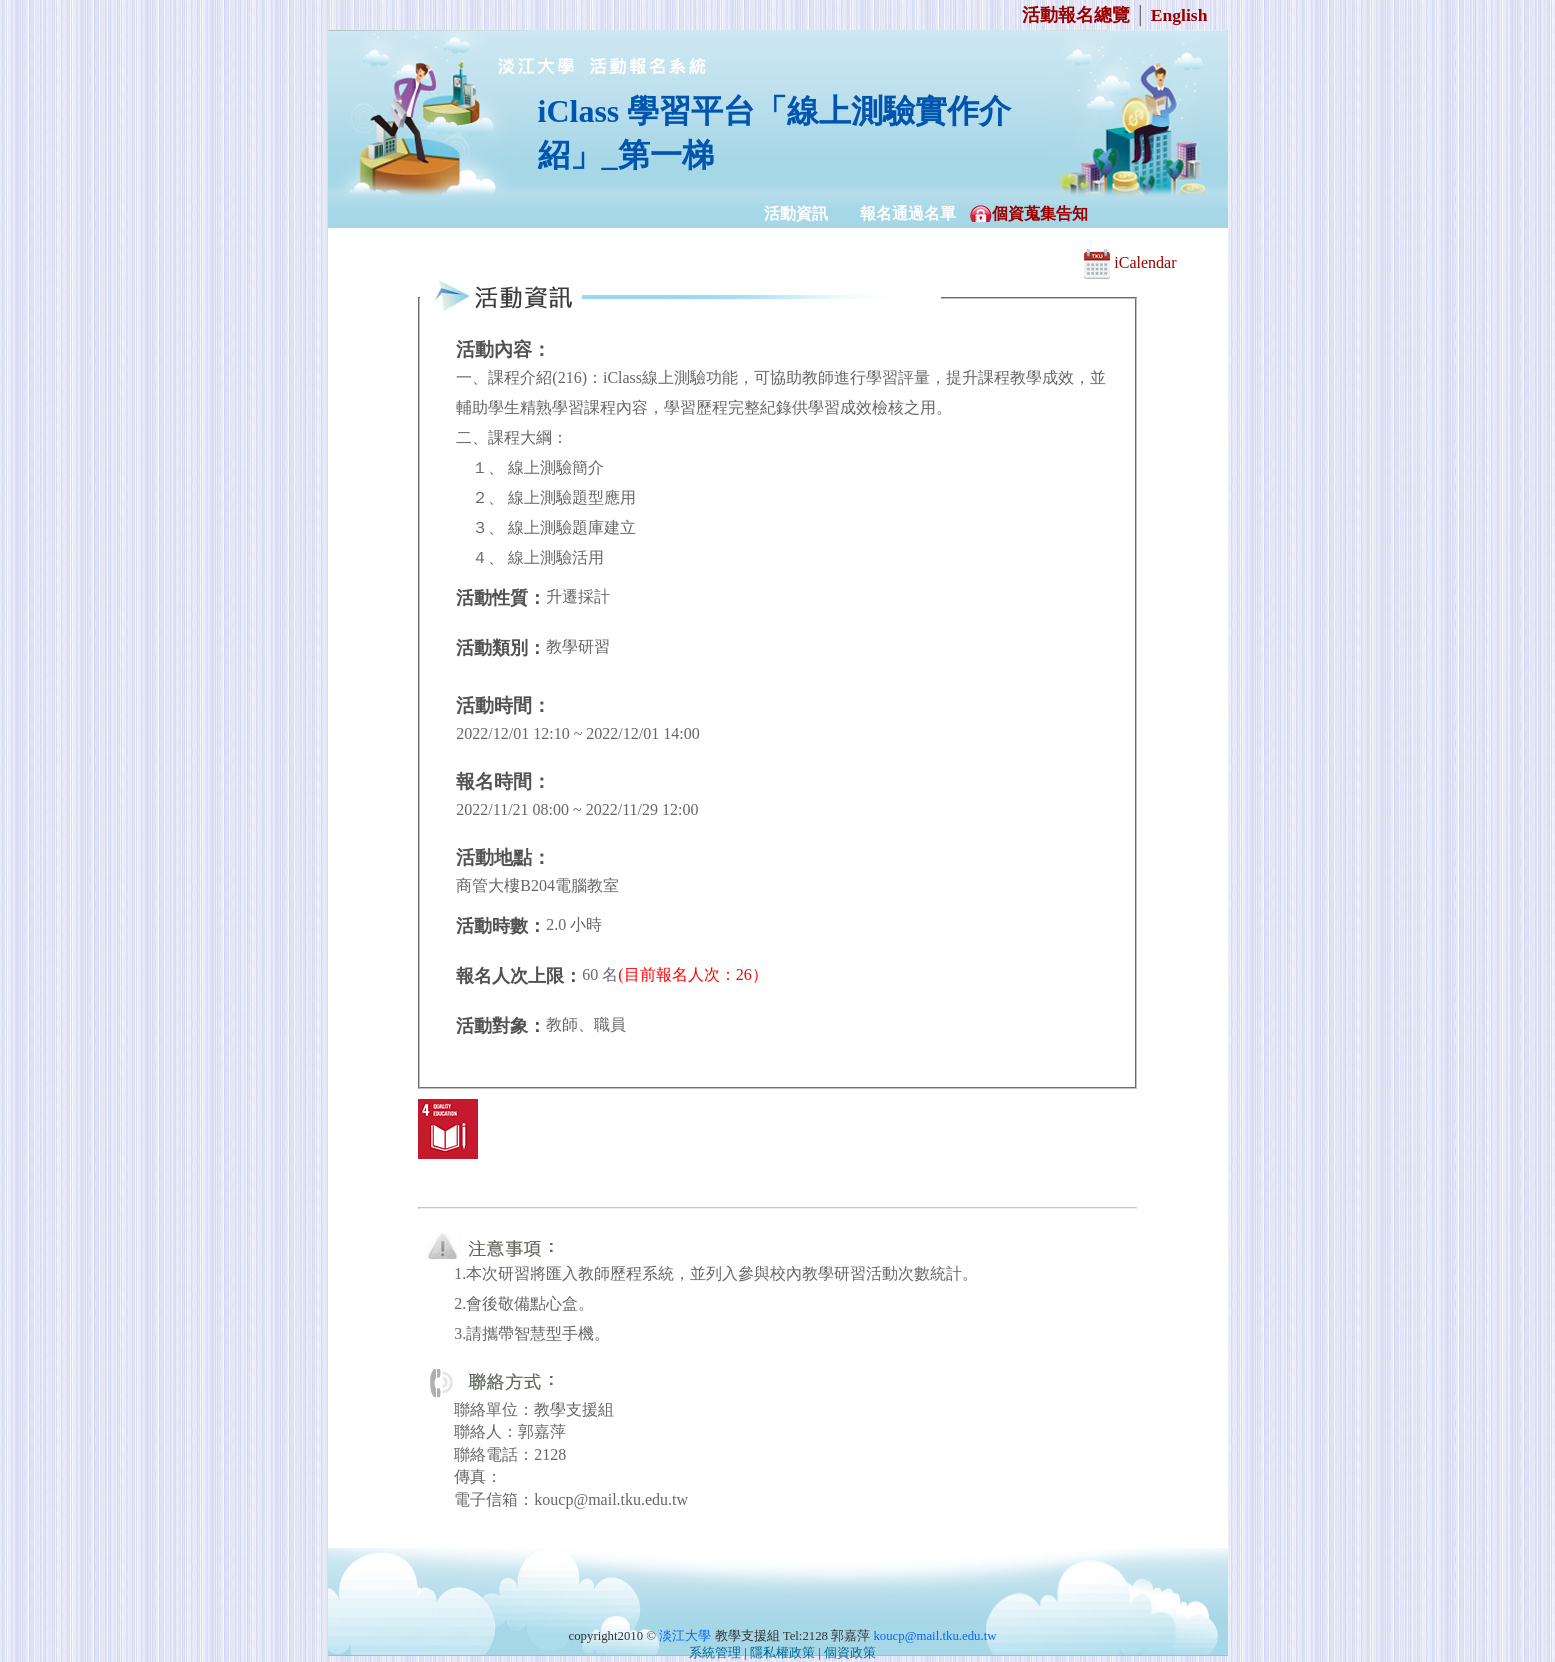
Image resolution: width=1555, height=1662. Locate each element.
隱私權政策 (782, 1653)
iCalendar (1130, 262)
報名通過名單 (908, 213)
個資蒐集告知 (1040, 213)
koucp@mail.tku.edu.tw (934, 1636)
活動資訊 (796, 213)
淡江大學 (685, 1636)
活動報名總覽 (1076, 15)
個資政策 (850, 1653)
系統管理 (715, 1653)
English (1179, 15)
